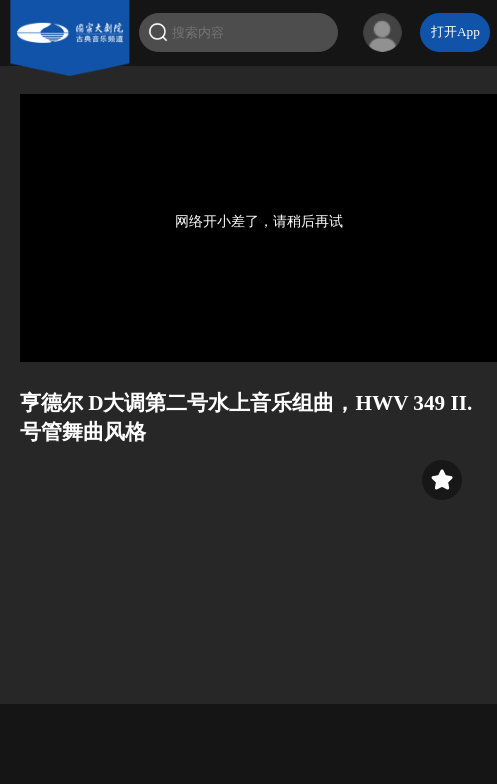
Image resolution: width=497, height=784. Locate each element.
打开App (455, 31)
